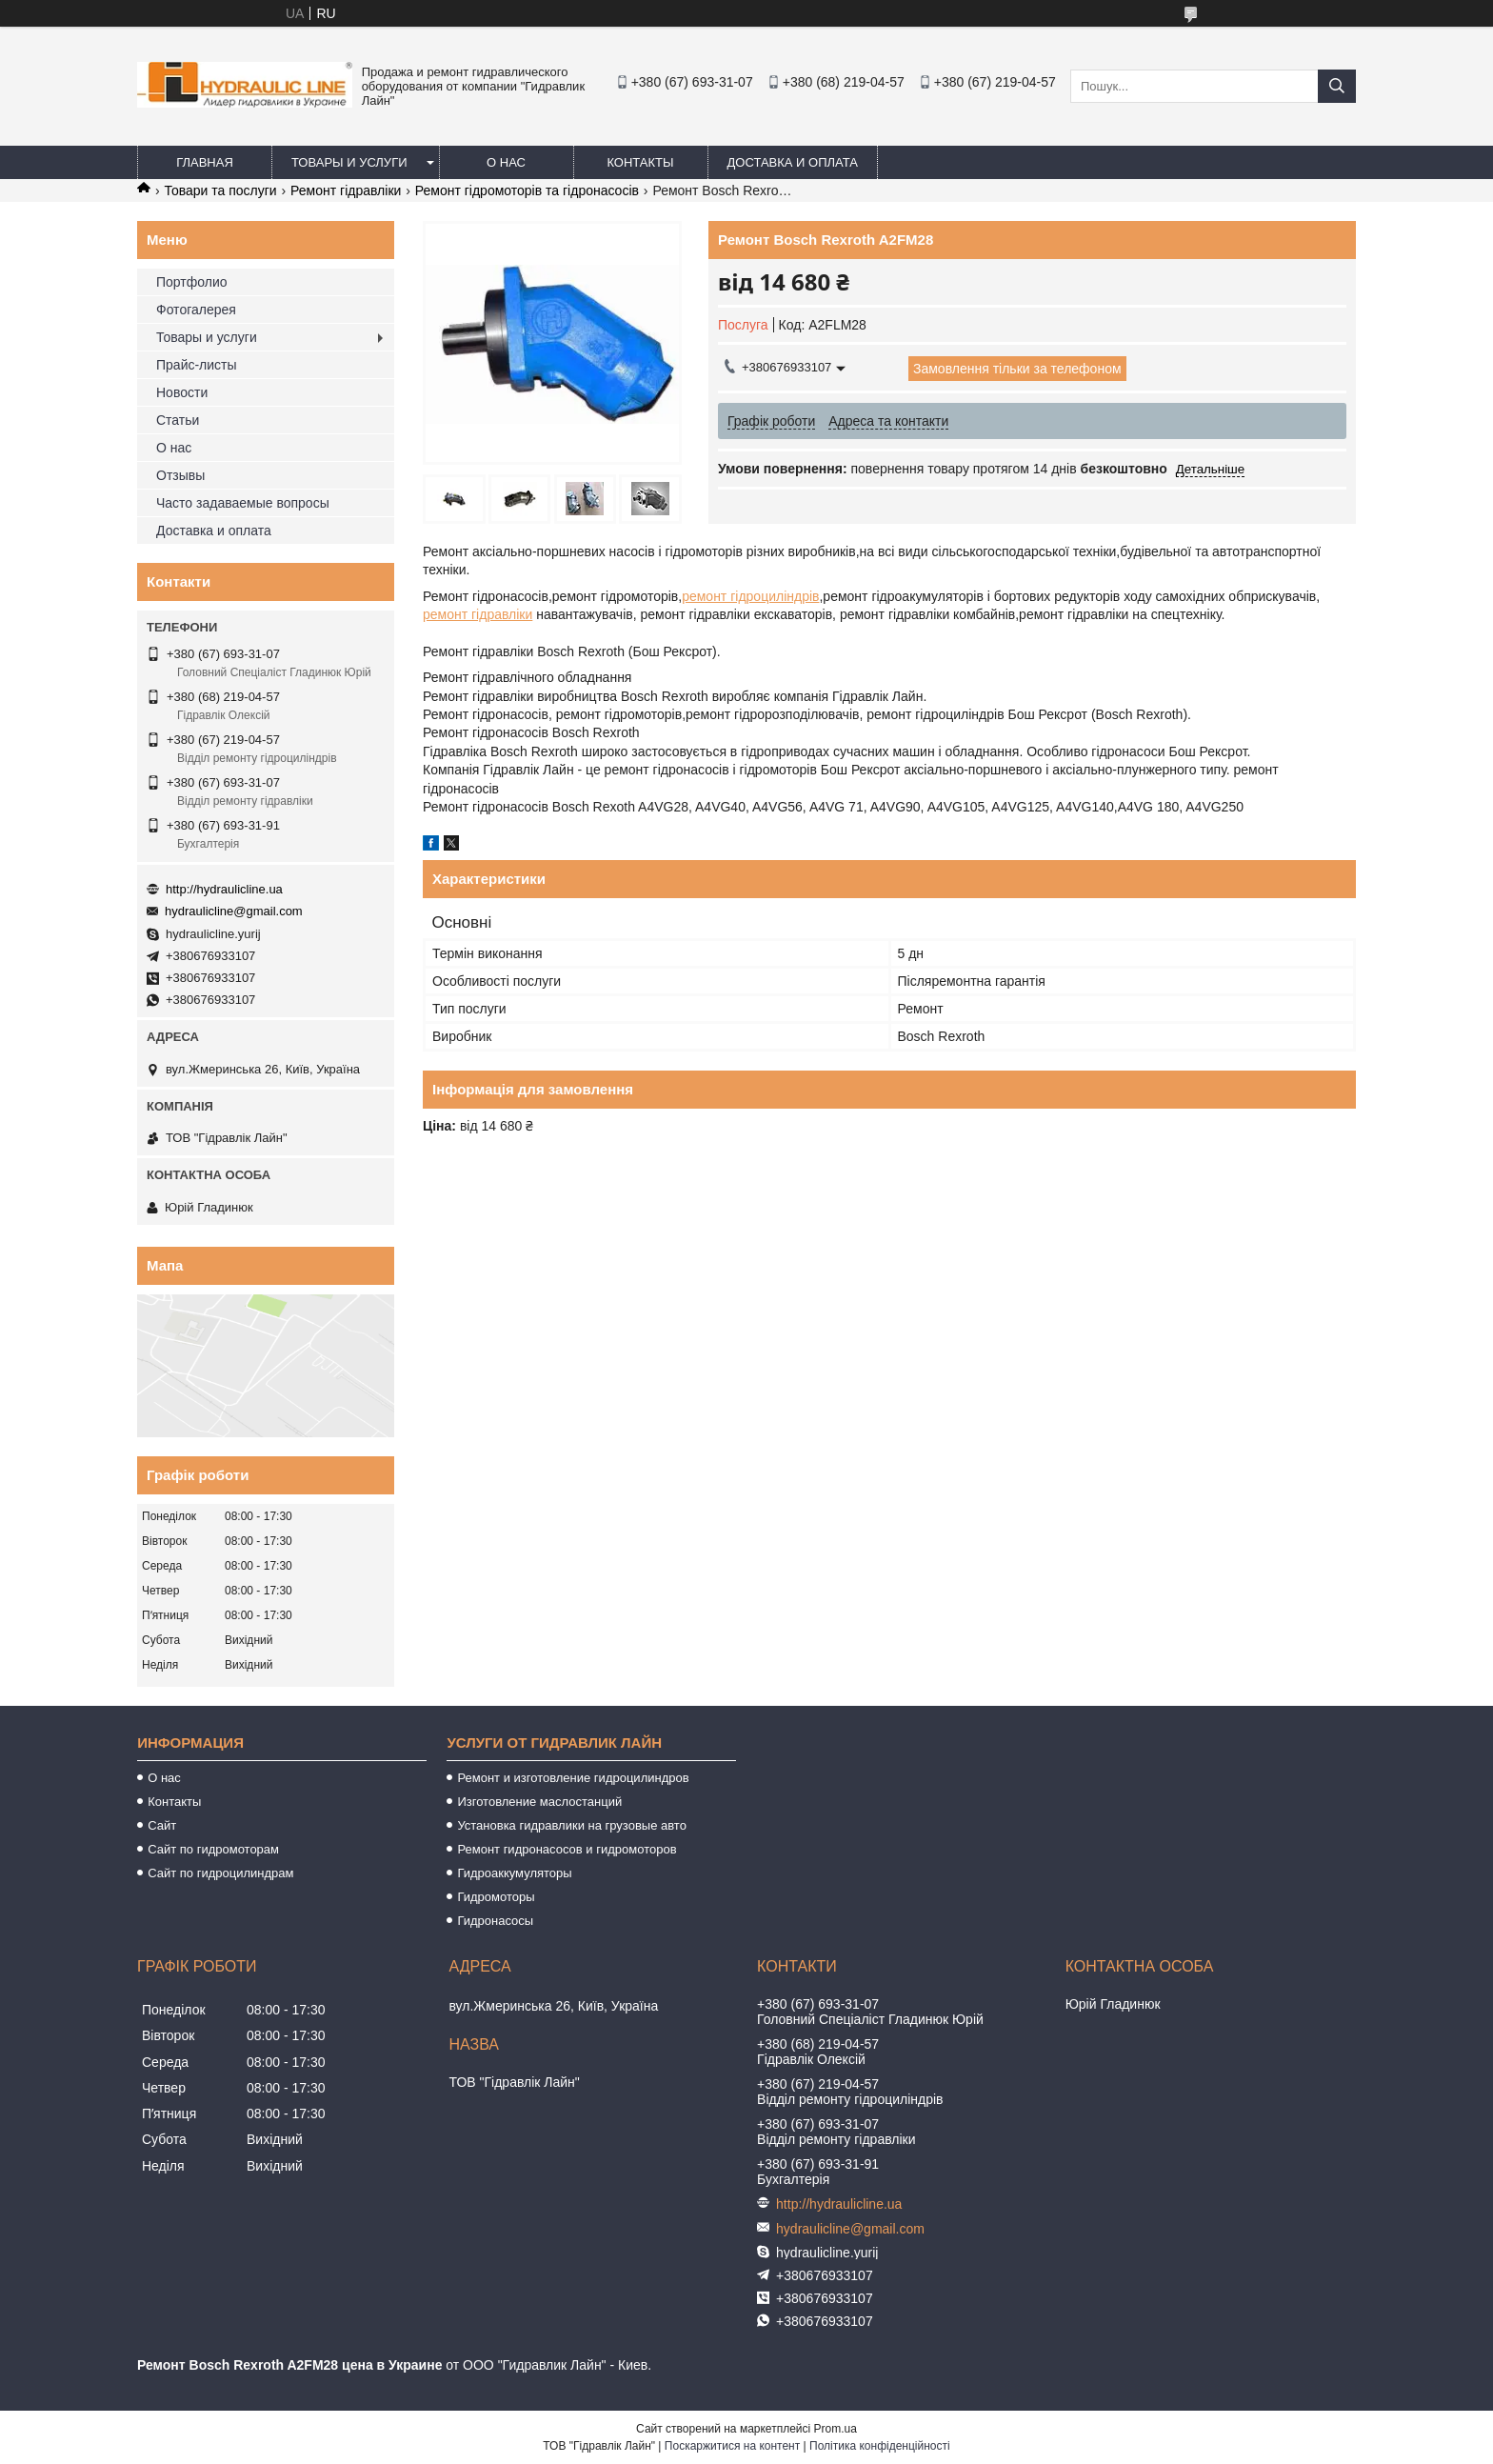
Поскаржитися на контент (732, 2446)
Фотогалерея (196, 309)
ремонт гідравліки (477, 614)
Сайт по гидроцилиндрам (220, 1873)
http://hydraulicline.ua (224, 889)
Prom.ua (835, 2428)
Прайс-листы (196, 364)
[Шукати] (1337, 86)
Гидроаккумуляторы (514, 1873)
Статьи (177, 420)
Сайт (162, 1825)
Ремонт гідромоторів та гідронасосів (527, 190)
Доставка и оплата (792, 162)
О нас (506, 162)
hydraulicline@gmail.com (234, 911)
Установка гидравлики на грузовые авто (572, 1825)
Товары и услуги (349, 162)
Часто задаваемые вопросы (242, 503)
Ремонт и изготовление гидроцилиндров (572, 1778)
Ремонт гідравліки (345, 190)
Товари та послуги (220, 190)
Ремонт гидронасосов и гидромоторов (566, 1849)
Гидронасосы (495, 1920)
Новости (182, 392)
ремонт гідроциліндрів (750, 596)
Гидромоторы (495, 1897)
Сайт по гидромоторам (213, 1849)
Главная (204, 162)
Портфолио (192, 282)
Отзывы (180, 475)
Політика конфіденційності (879, 2446)
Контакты (640, 162)
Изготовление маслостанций (539, 1801)
